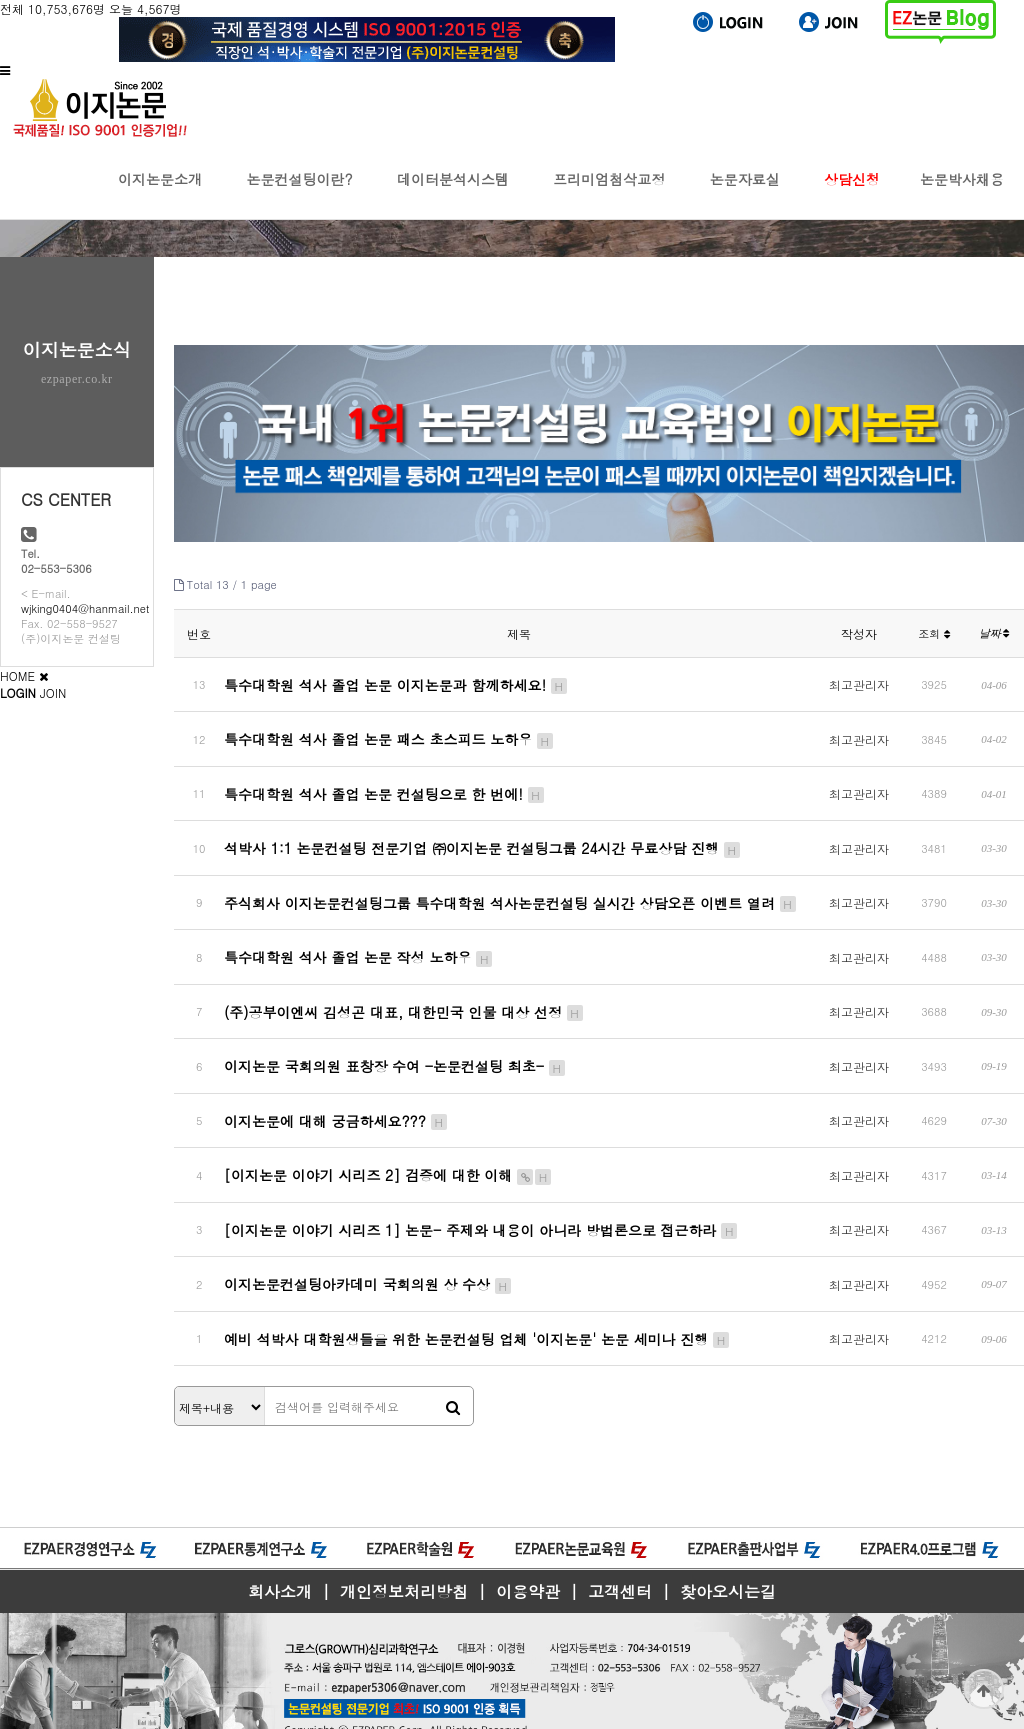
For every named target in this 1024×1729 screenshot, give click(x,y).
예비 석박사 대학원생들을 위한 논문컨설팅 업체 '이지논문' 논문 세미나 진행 (477, 1295)
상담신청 (852, 194)
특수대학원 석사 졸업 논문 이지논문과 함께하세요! (396, 683)
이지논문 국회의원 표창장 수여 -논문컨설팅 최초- (395, 1040)
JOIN (53, 692)
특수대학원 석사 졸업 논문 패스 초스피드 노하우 (389, 734)
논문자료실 (745, 194)
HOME (17, 675)
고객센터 (620, 1545)
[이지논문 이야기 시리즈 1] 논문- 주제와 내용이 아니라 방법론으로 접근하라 (481, 1193)
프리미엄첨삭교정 (609, 194)
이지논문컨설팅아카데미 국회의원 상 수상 (368, 1244)
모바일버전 (30, 1720)
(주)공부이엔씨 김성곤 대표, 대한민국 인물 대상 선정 (404, 989)
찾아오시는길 (728, 1545)
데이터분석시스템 (453, 194)
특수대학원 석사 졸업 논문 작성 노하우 (359, 938)
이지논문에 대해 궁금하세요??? (336, 1091)
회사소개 (280, 1545)
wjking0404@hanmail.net (85, 608)
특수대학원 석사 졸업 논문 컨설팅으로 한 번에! (384, 785)
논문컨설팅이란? (299, 194)
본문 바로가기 (0, 0)
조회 (934, 633)
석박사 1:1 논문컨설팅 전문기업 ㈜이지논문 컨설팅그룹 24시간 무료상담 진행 (483, 836)
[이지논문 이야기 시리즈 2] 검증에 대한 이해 (388, 1142)
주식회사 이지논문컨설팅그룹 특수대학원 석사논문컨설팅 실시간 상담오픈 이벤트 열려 (510, 887)
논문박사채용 (962, 194)
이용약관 (528, 1545)
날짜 (994, 633)
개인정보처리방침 (404, 1545)
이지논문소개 (160, 194)
